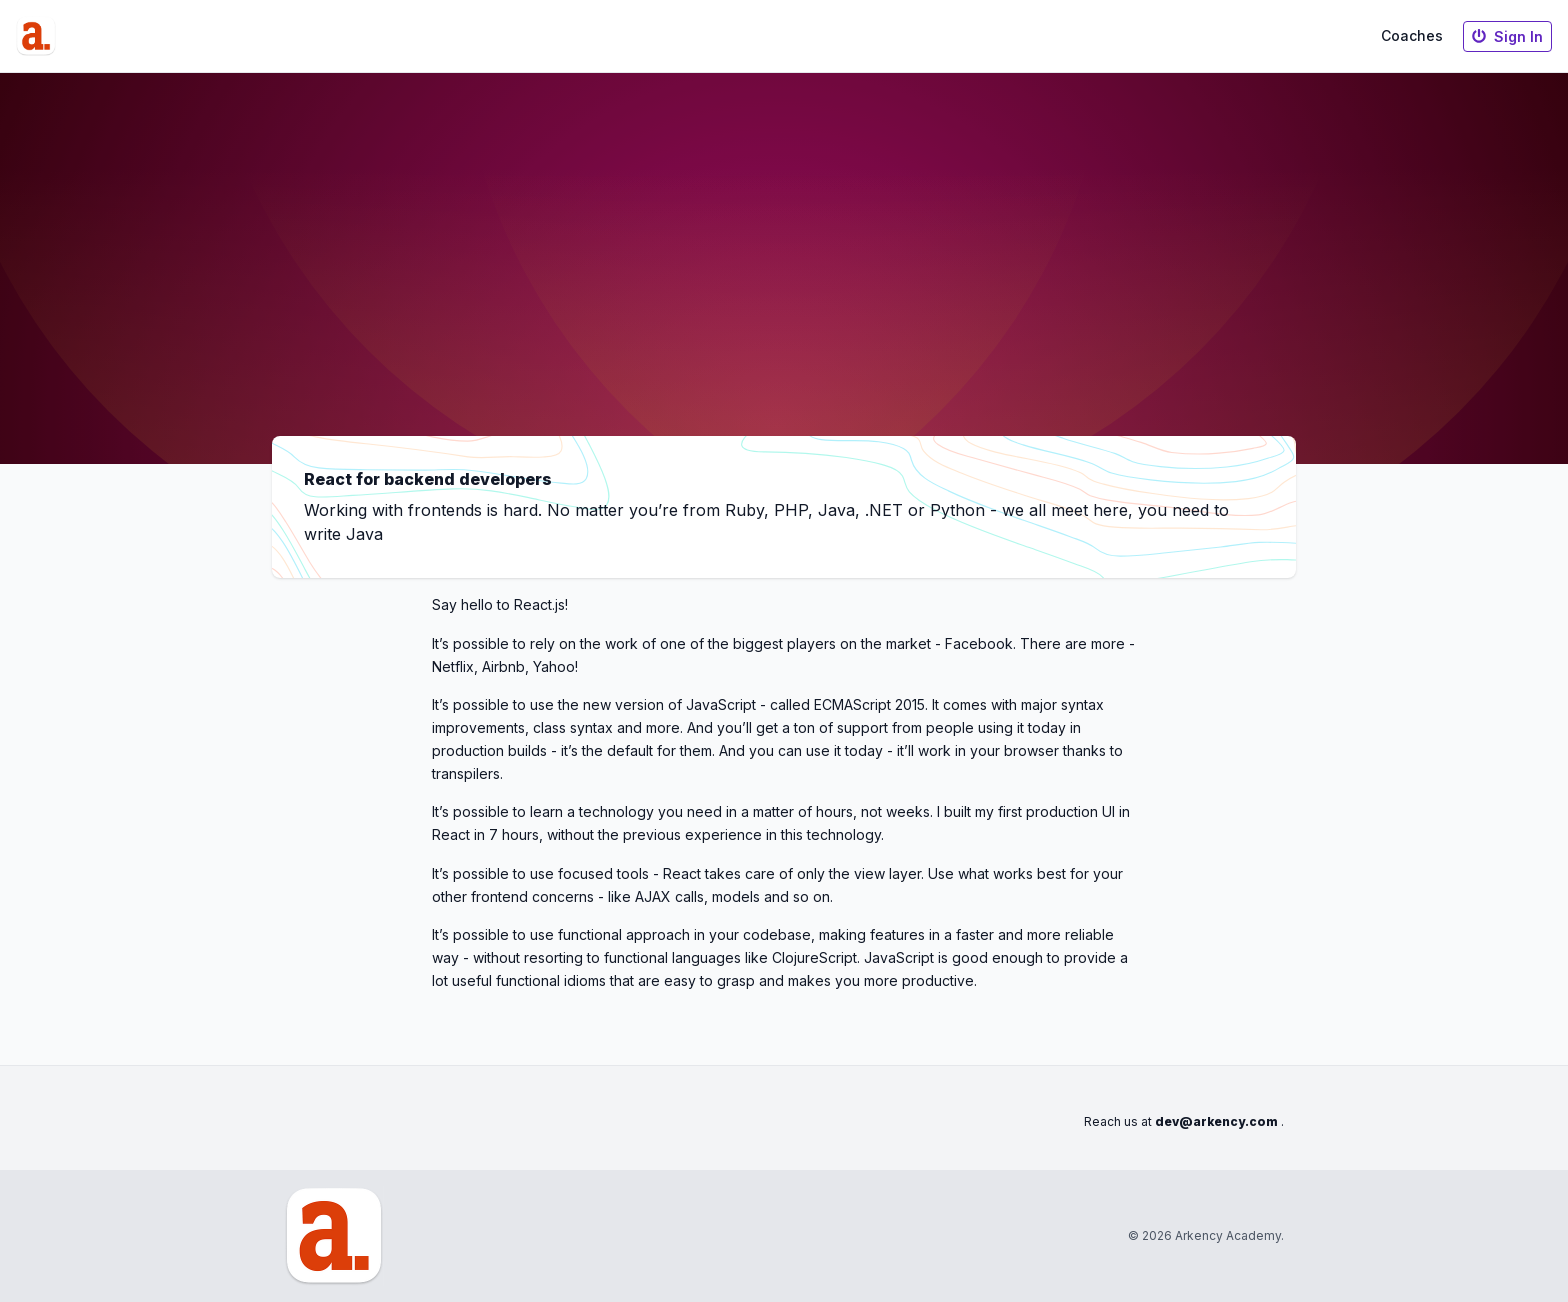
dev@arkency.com (1216, 1121)
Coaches (1412, 35)
